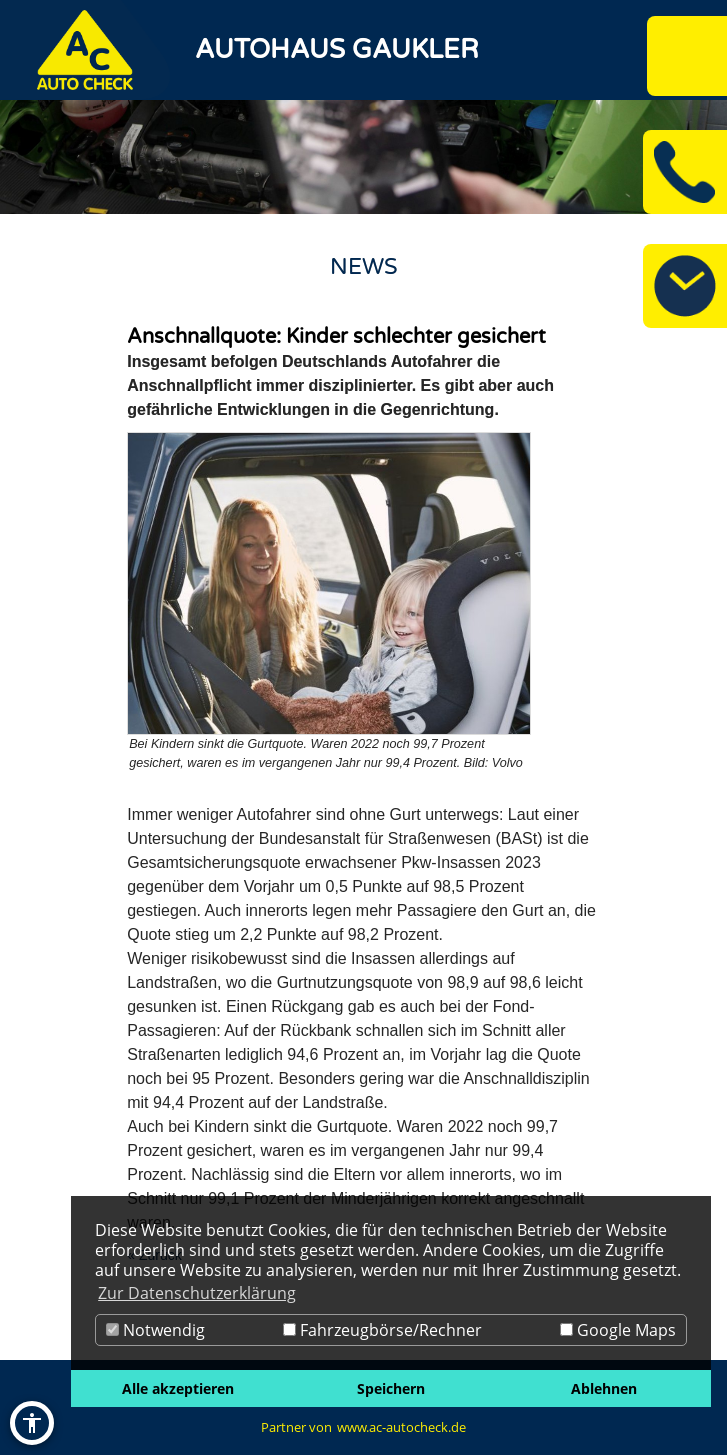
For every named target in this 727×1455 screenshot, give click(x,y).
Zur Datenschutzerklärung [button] (197, 1293)
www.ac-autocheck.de (401, 1427)
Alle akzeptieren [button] (178, 1388)
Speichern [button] (391, 1388)
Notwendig (155, 1330)
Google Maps (618, 1330)
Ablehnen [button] (604, 1388)
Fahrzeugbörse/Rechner (382, 1330)
